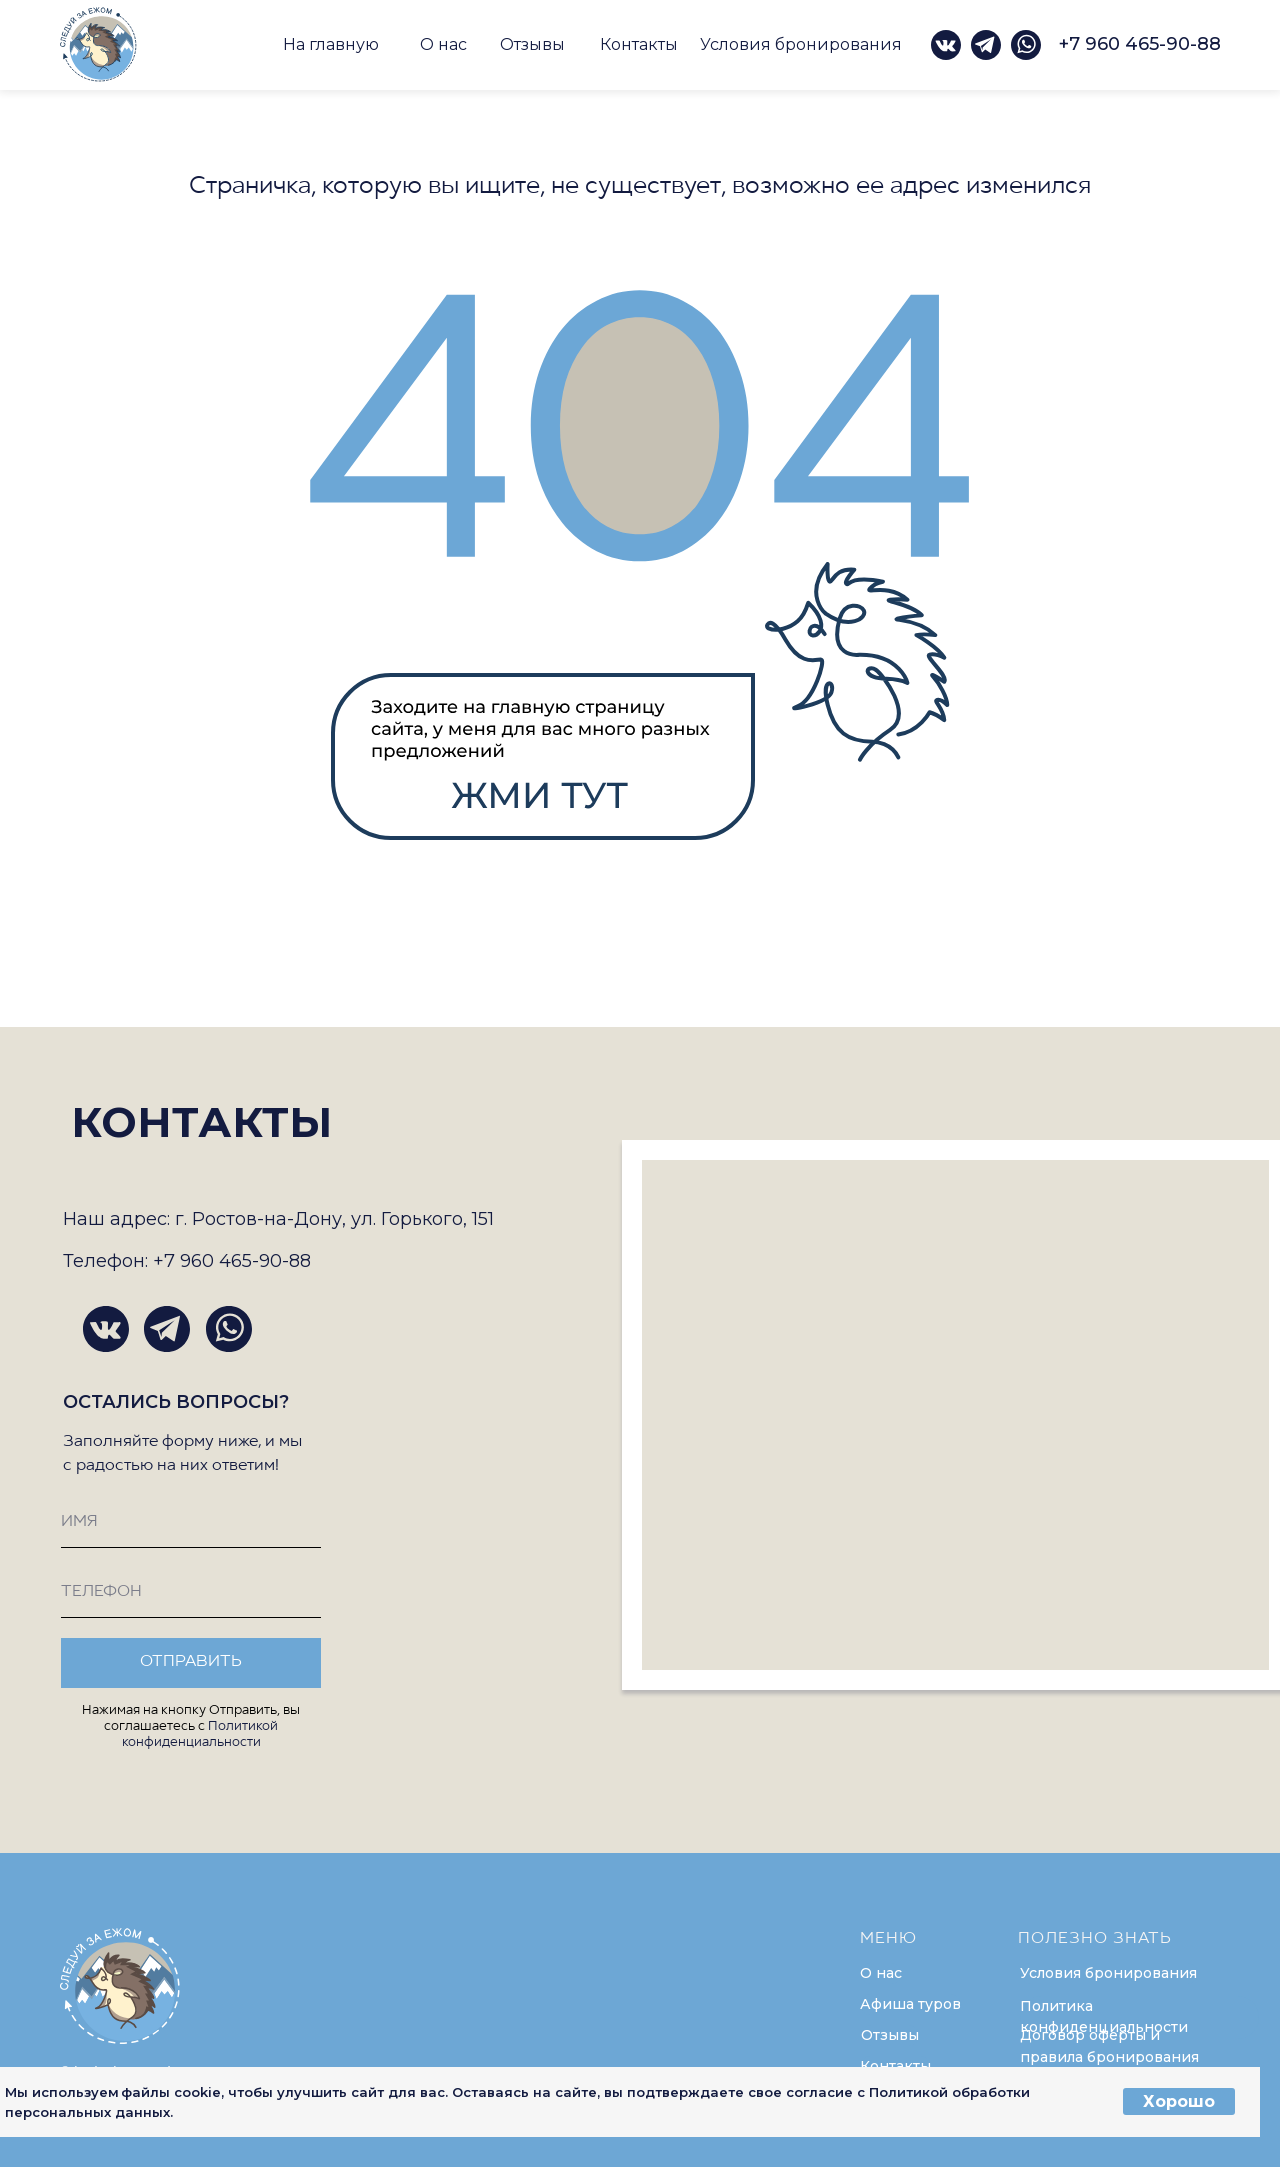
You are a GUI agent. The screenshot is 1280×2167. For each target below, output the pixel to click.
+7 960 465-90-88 (1140, 44)
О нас (443, 44)
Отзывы (532, 44)
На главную (331, 44)
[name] (191, 1523)
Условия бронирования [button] (801, 44)
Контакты (639, 44)
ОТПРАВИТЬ (191, 1662)
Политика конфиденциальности (1104, 2017)
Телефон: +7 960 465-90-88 (187, 1261)
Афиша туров (910, 2004)
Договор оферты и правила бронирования (1109, 2046)
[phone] (191, 1593)
